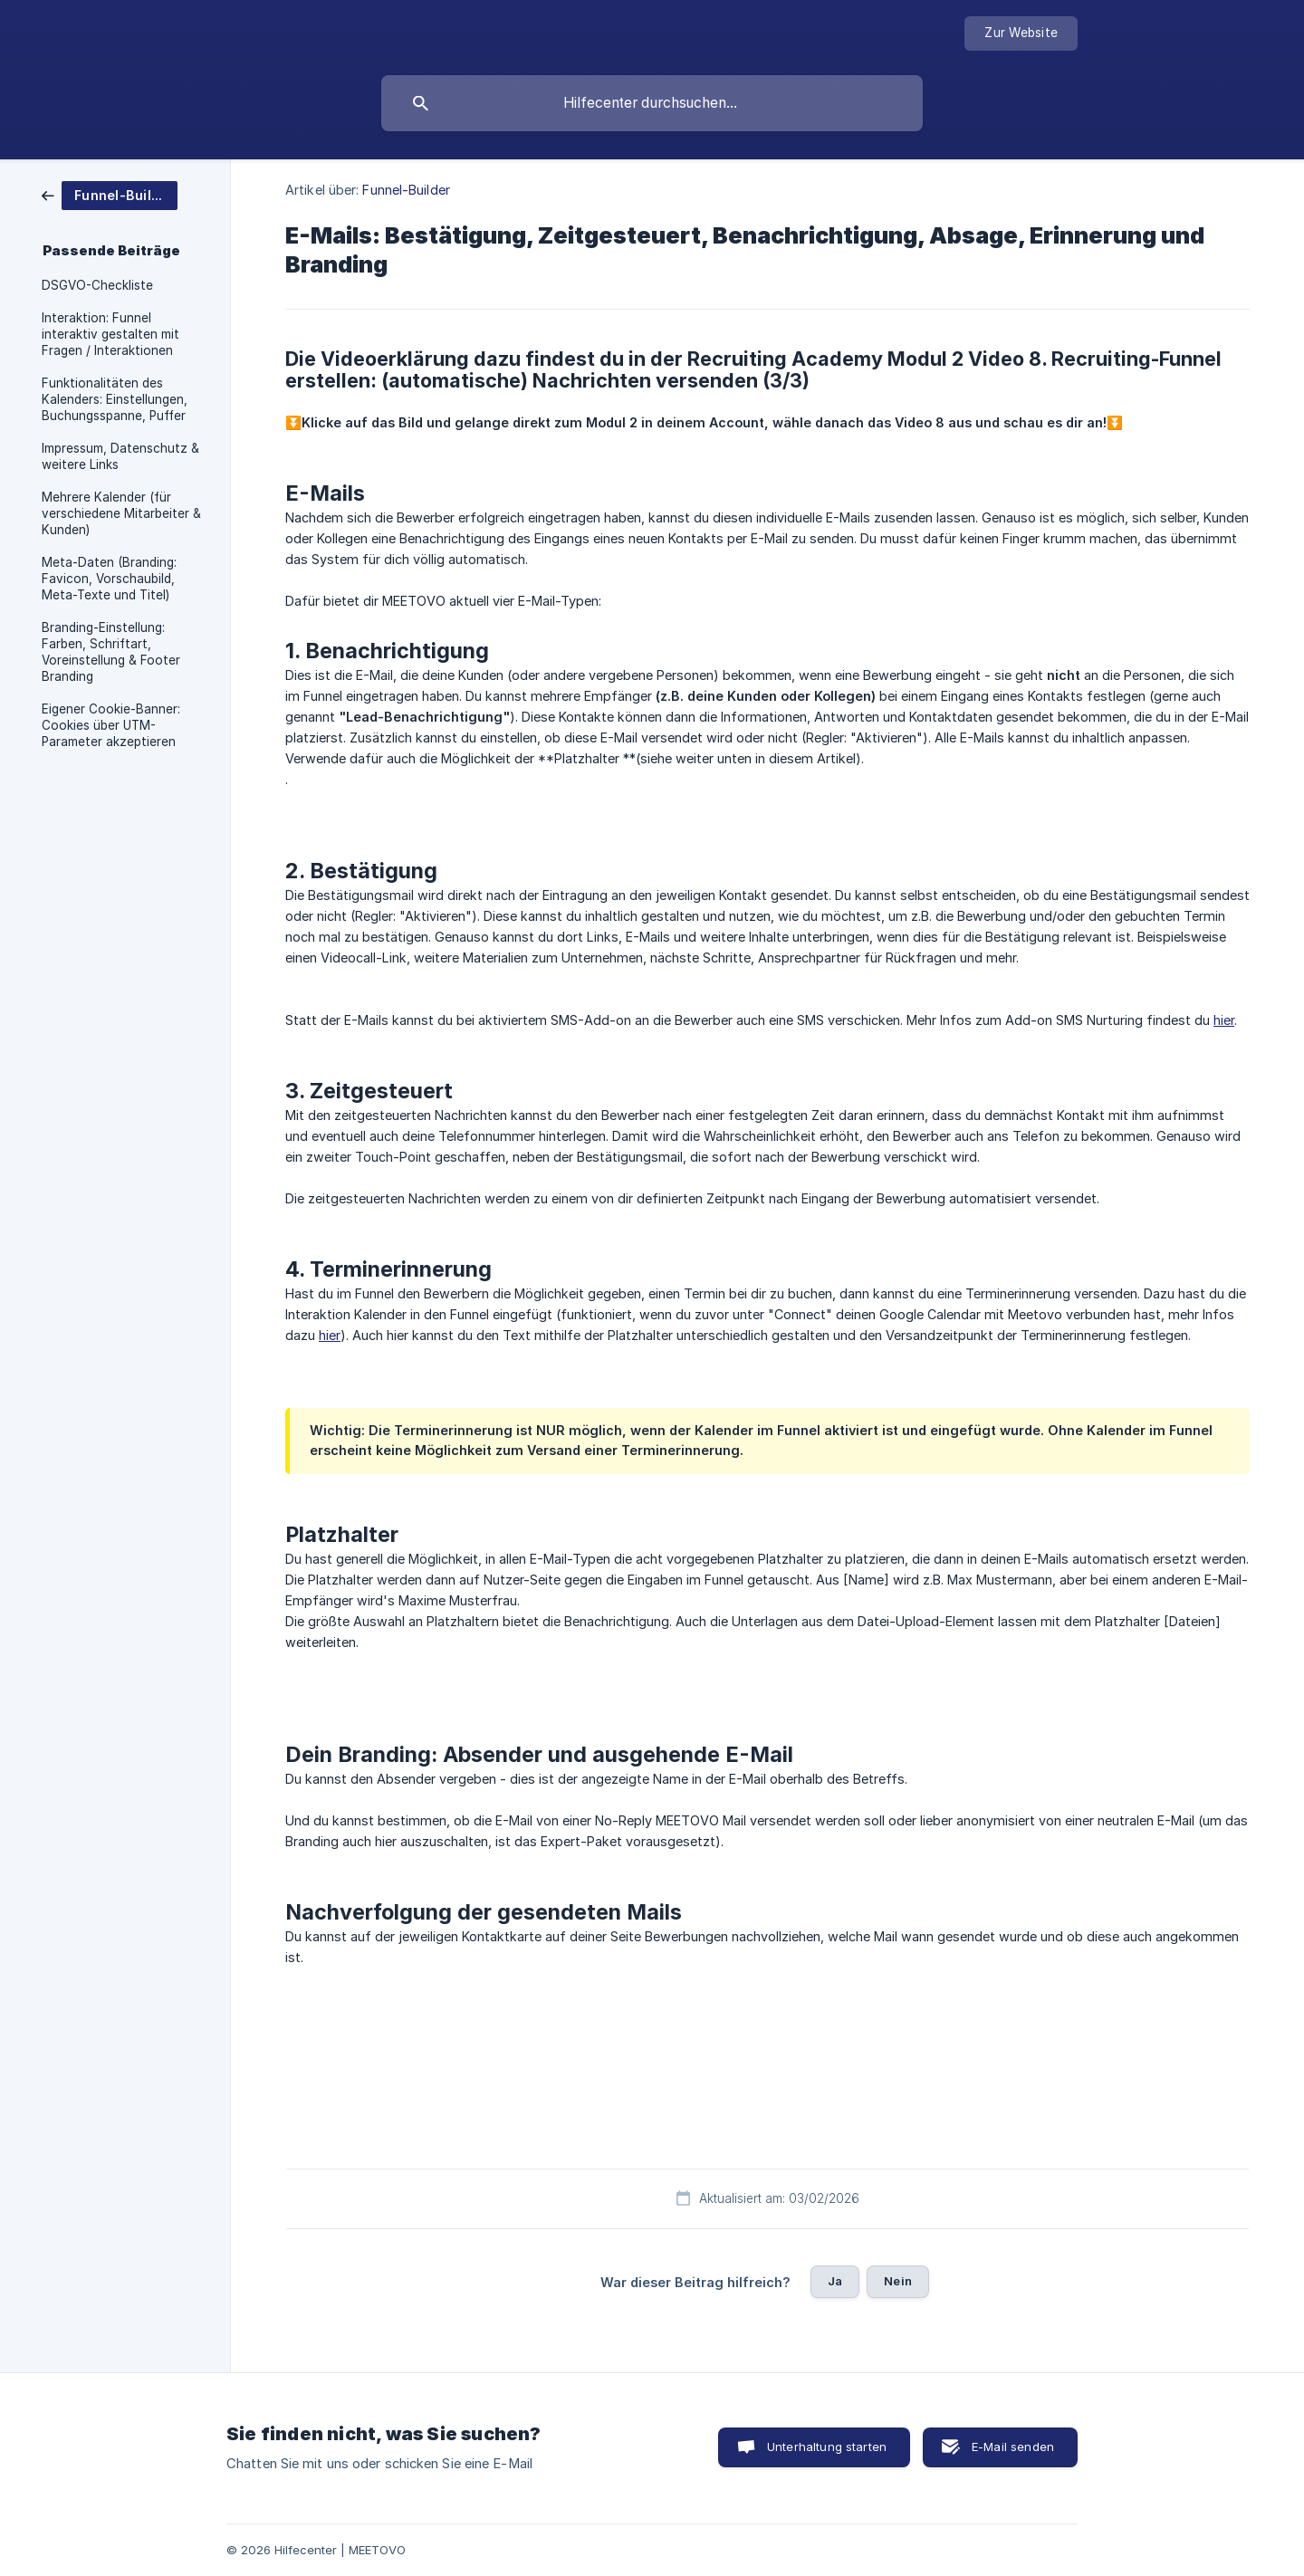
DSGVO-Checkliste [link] (97, 285)
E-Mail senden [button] (1013, 2446)
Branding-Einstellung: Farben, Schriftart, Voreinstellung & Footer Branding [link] (111, 652)
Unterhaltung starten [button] (827, 2446)
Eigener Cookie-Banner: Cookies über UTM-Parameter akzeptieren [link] (111, 725)
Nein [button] (898, 2281)
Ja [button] (835, 2281)
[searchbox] (652, 103)
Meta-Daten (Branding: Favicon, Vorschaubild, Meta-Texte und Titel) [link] (109, 578)
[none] (1021, 33)
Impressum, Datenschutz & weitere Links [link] (120, 456)
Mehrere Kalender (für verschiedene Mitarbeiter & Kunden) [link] (121, 513)
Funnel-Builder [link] (405, 189)
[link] (109, 194)
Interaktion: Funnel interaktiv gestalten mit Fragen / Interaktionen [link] (110, 334)
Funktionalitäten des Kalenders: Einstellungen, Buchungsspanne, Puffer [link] (114, 399)
